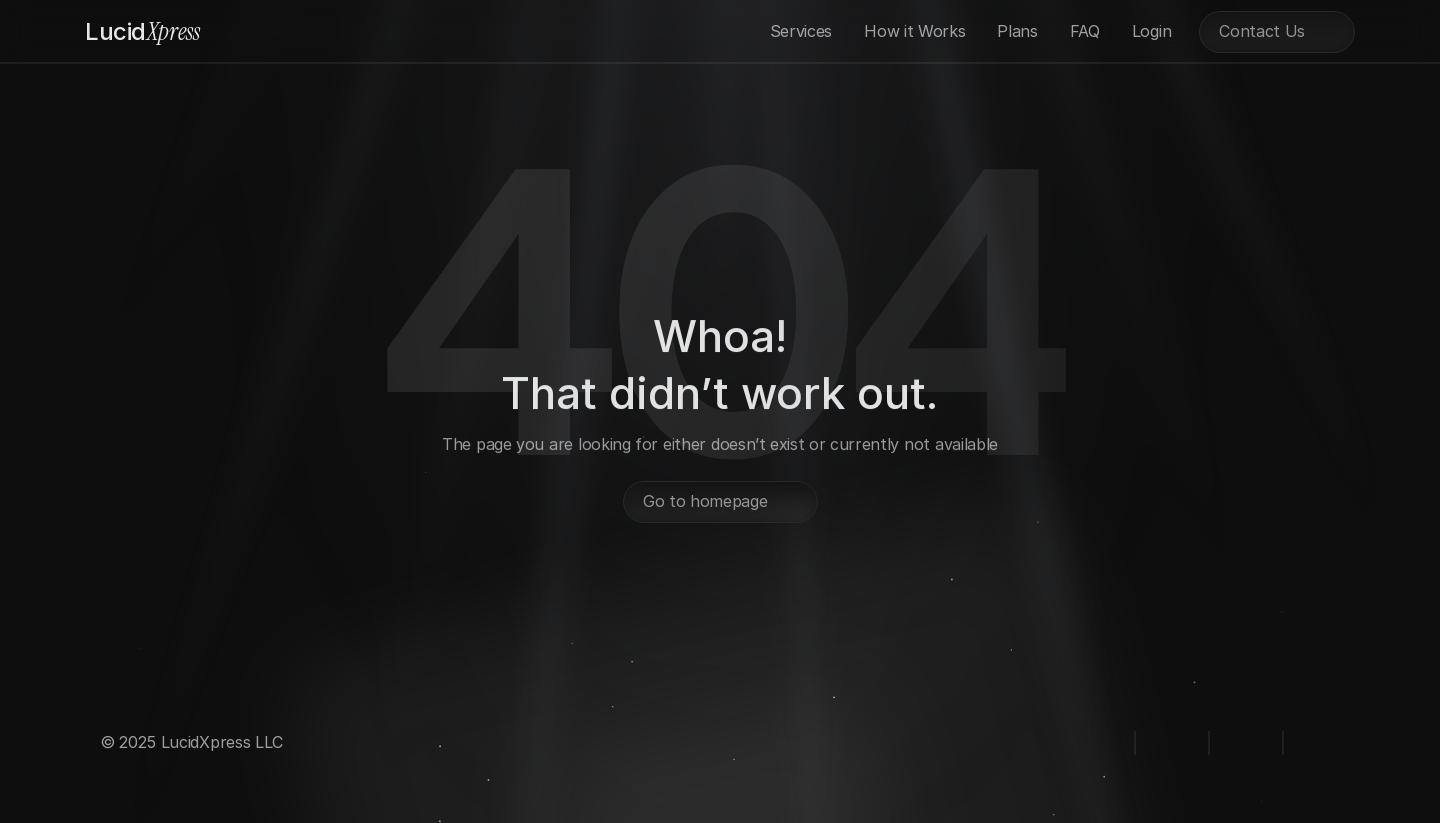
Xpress (142, 31)
